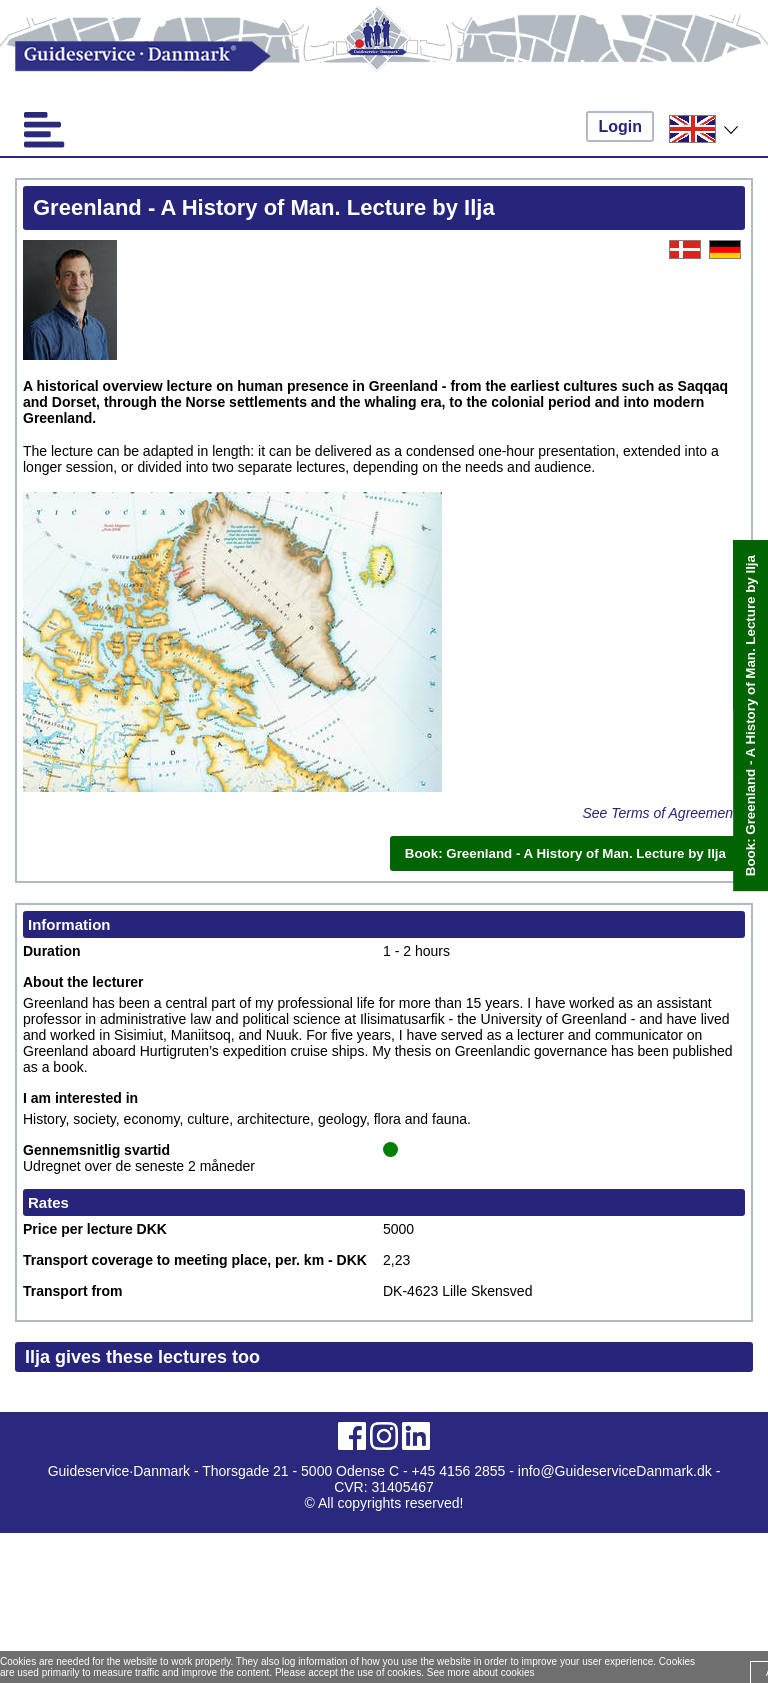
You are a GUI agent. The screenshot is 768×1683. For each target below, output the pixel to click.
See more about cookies (481, 1672)
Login (620, 126)
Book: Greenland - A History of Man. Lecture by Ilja (750, 715)
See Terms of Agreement (659, 813)
